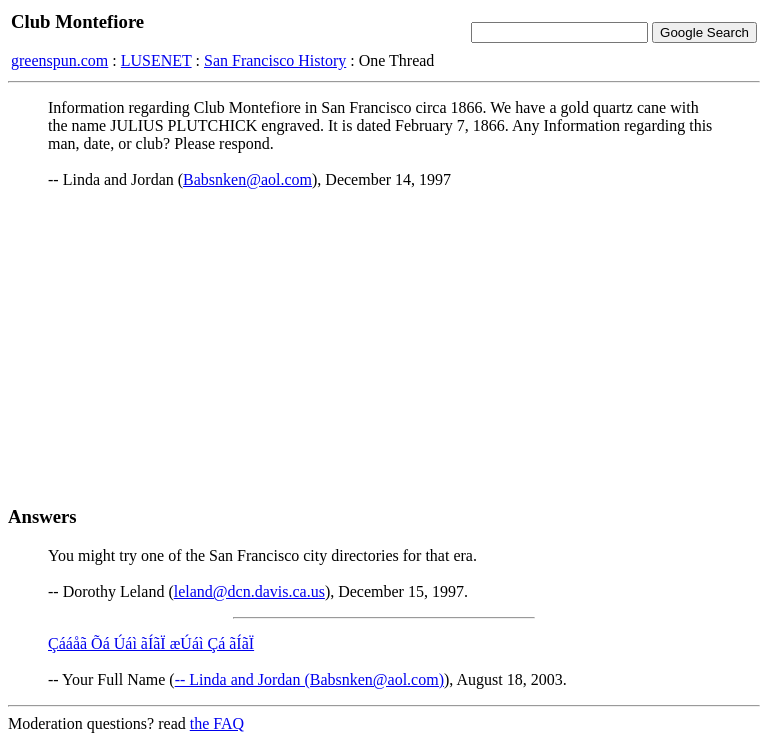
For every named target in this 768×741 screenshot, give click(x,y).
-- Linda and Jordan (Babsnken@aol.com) (309, 679)
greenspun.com (59, 60)
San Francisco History (275, 60)
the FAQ (217, 723)
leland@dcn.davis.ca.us (249, 591)
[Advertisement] (384, 347)
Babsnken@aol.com (247, 179)
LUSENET (156, 60)
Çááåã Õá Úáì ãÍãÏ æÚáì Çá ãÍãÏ (151, 643)
